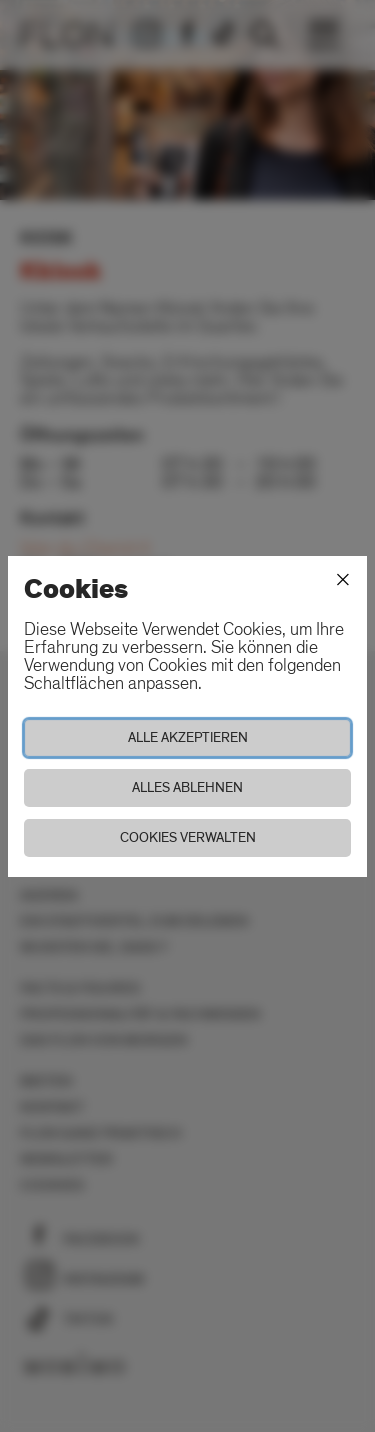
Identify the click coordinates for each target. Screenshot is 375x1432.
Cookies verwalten (188, 837)
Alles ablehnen (187, 787)
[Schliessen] (343, 580)
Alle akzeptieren (188, 737)
